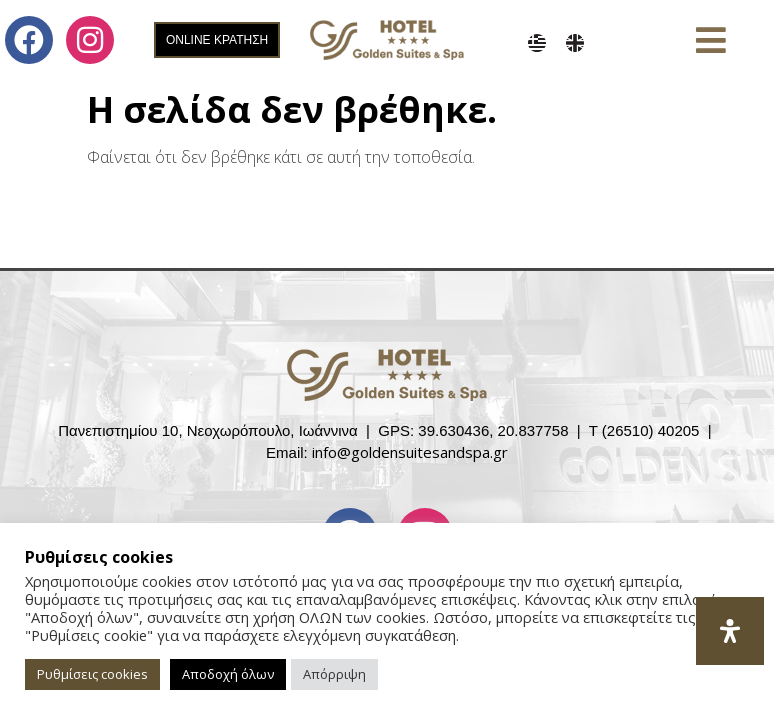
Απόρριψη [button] (334, 674)
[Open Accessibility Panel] (730, 631)
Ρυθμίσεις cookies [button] (92, 674)
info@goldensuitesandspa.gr (410, 452)
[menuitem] (537, 43)
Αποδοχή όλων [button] (228, 674)
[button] (710, 40)
